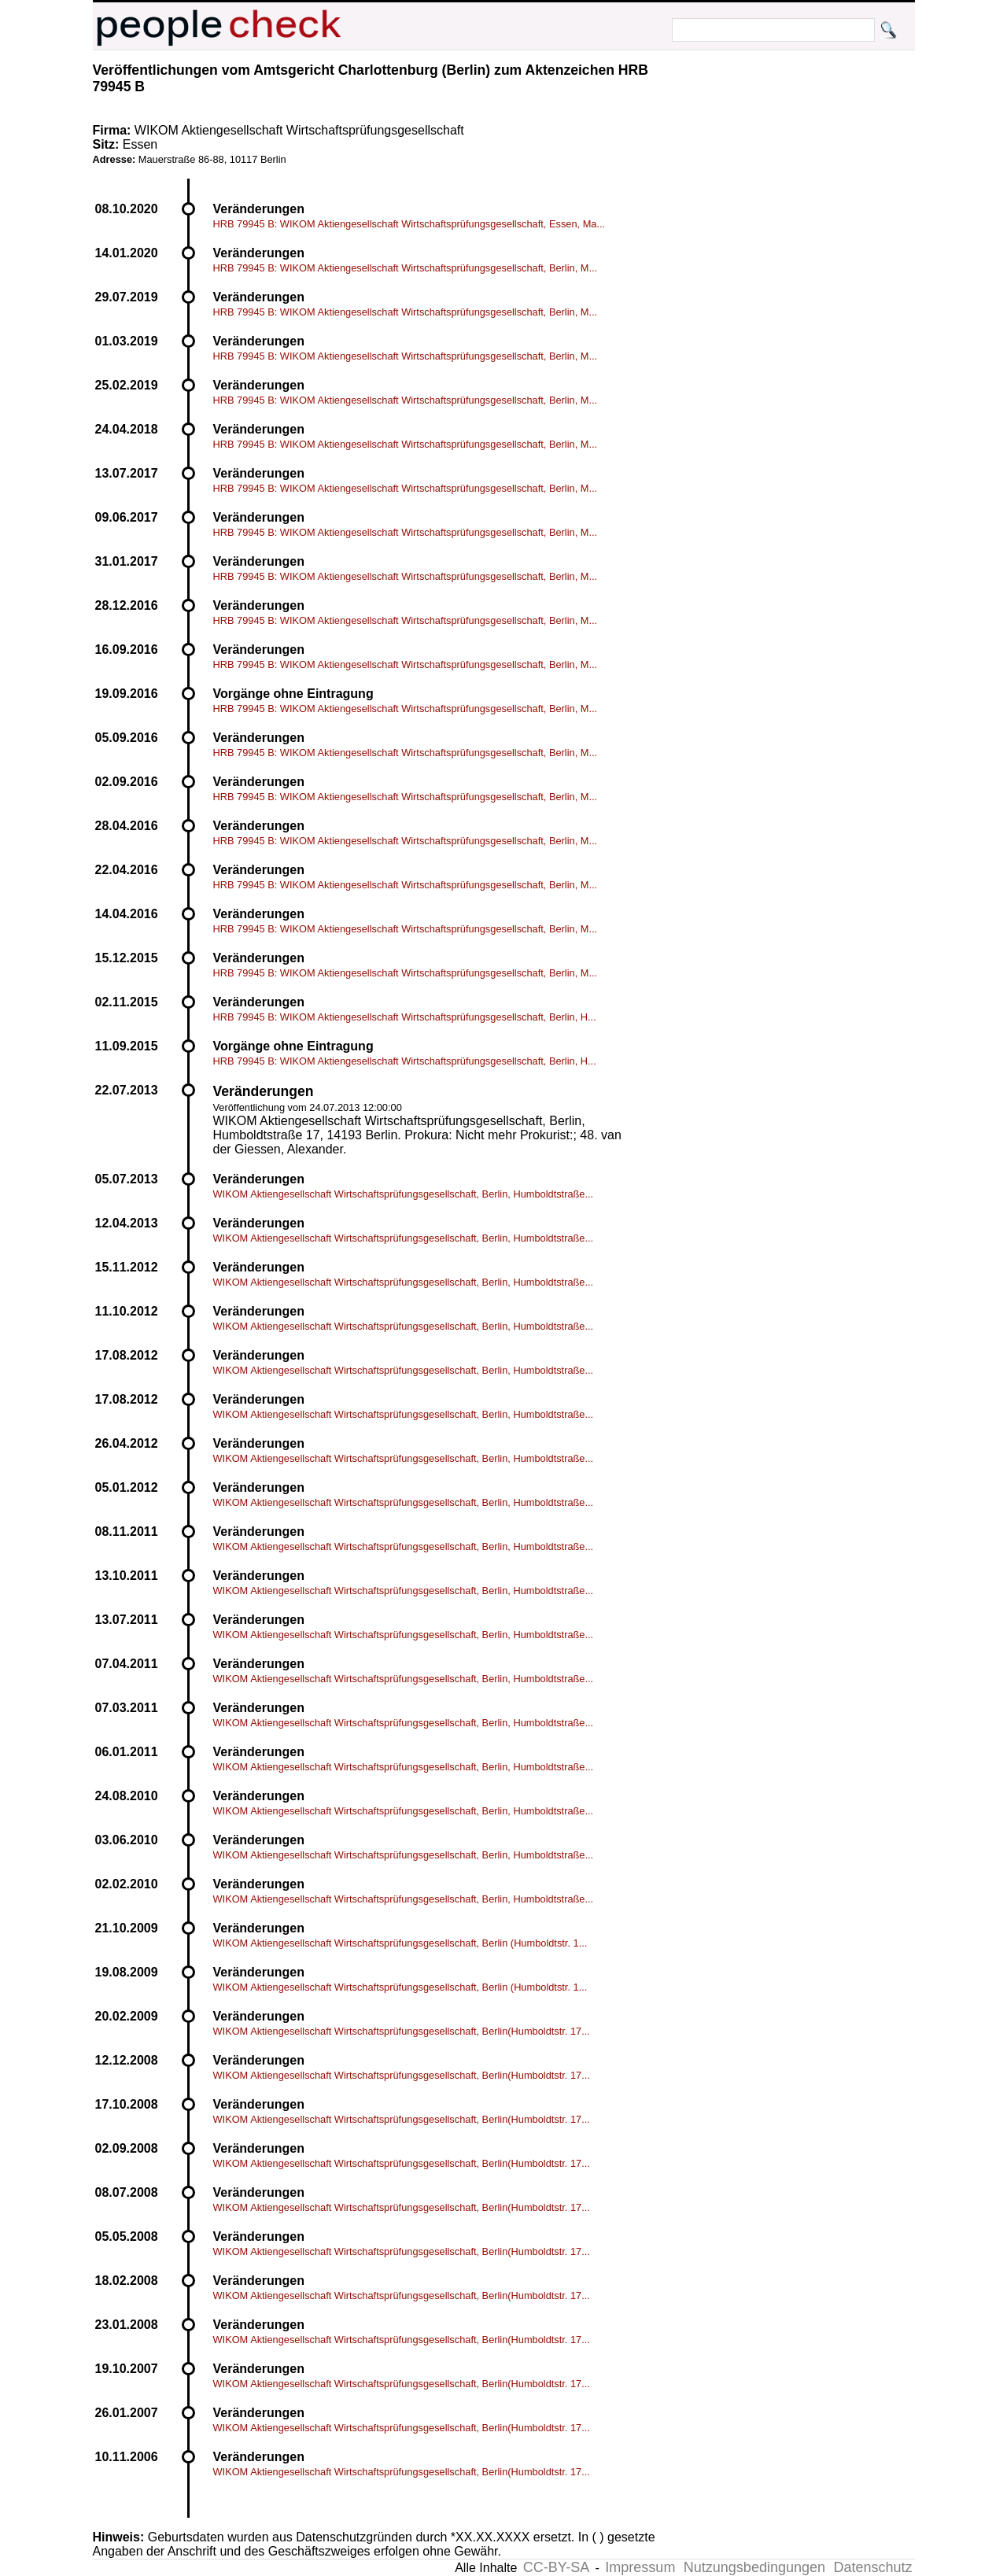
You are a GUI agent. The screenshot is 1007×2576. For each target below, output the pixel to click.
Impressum (640, 2567)
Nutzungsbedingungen (754, 2567)
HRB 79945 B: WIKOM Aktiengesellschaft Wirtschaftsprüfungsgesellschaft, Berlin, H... (404, 1017)
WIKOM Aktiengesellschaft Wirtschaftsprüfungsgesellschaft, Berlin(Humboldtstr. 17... (401, 2031)
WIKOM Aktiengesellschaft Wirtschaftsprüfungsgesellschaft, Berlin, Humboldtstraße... (403, 1194)
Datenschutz (872, 2567)
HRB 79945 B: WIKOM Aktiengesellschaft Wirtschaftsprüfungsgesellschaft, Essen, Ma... (409, 224)
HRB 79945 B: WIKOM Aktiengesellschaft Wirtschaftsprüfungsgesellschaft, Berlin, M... (405, 268)
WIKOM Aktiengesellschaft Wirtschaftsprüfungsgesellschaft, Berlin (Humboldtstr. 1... (400, 1943)
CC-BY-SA (556, 2567)
